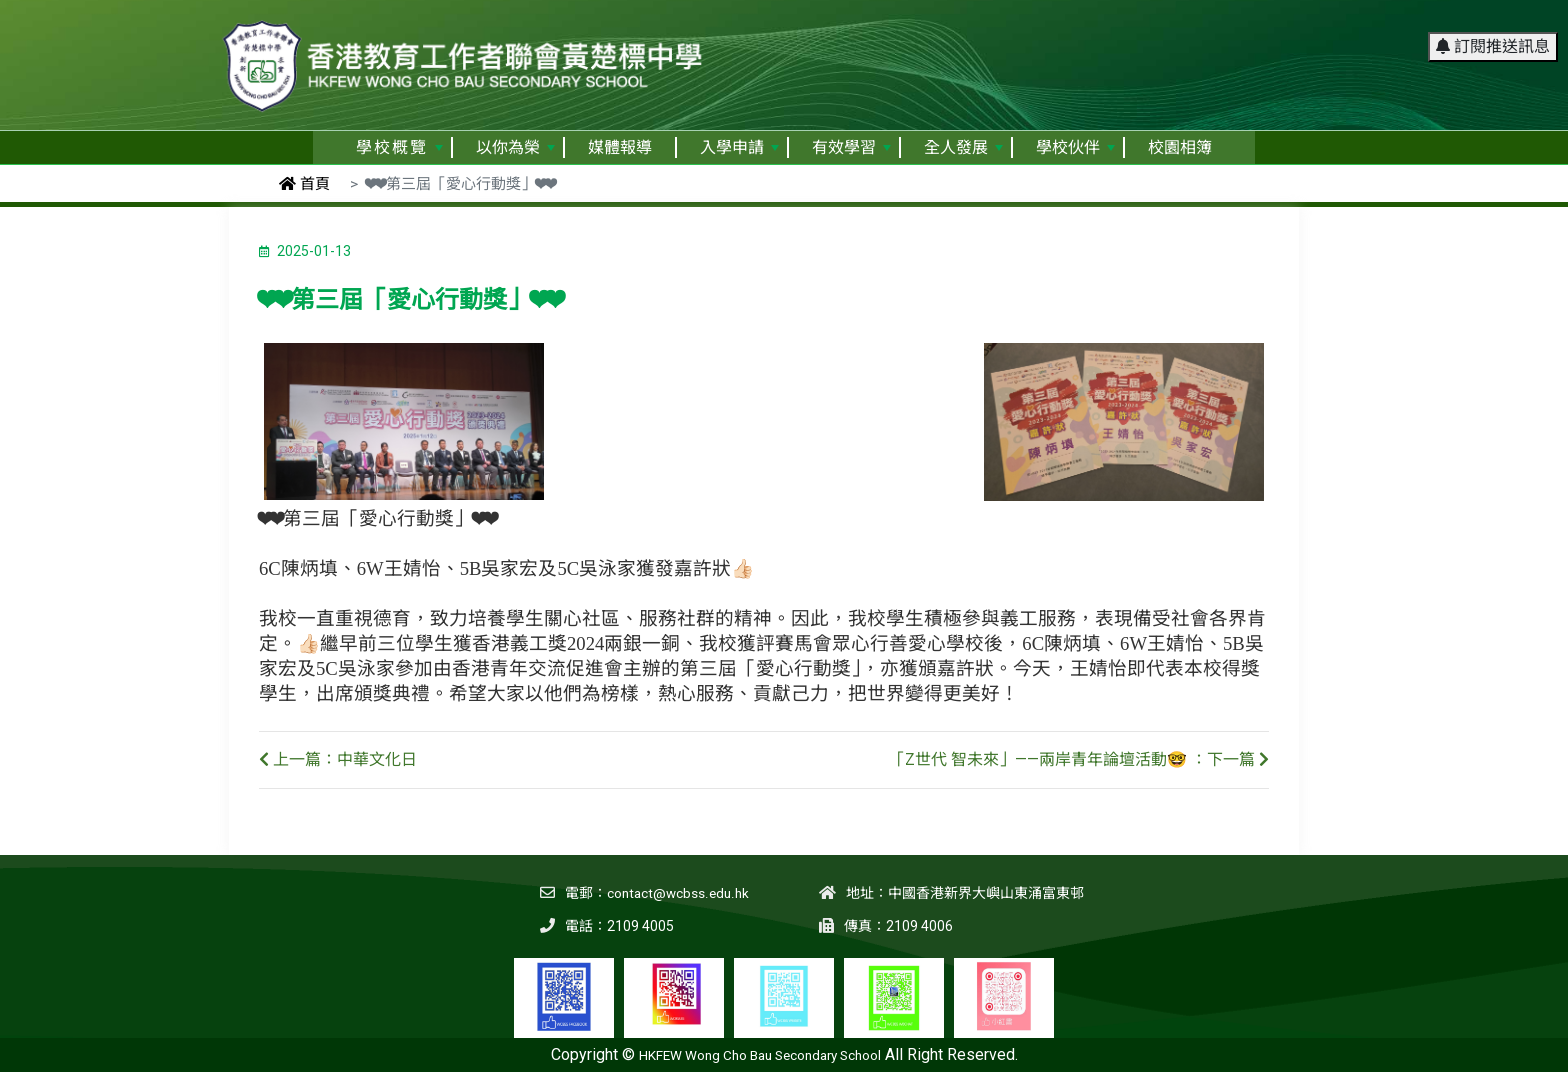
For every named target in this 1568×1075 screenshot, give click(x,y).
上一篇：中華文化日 (338, 759)
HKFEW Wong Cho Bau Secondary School (760, 1055)
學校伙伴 (1075, 147)
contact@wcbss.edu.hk (676, 893)
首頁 (304, 184)
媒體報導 (620, 147)
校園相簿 (1180, 147)
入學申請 (739, 147)
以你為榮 (515, 147)
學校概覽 (399, 147)
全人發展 (963, 147)
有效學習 (851, 147)
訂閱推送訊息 (1493, 24)
